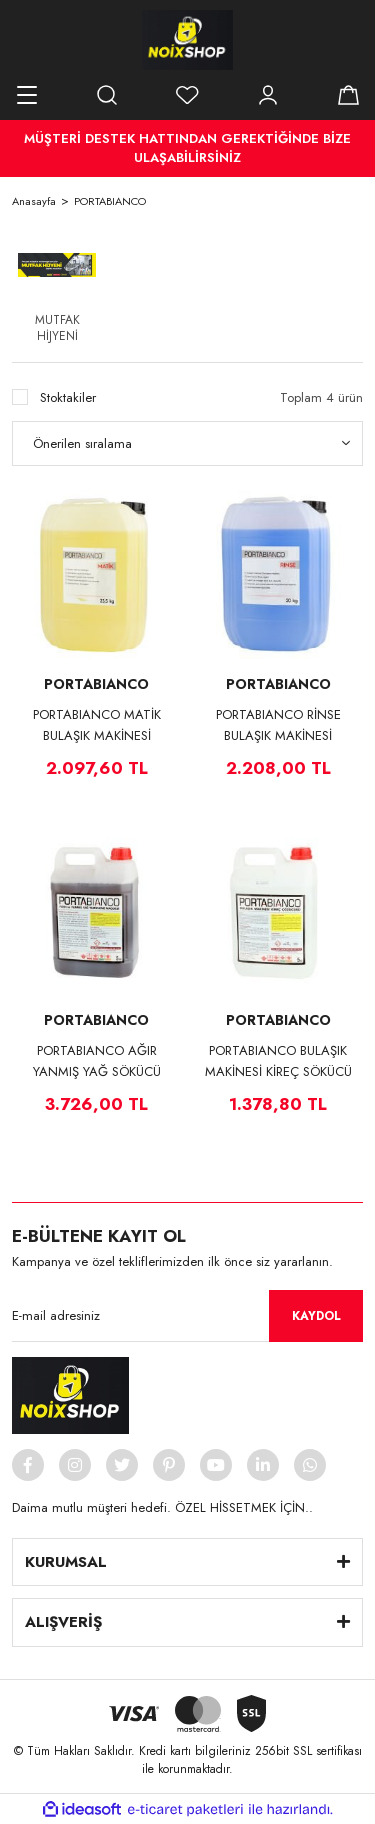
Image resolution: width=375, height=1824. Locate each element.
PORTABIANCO (110, 201)
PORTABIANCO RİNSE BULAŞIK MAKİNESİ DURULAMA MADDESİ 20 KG (278, 725)
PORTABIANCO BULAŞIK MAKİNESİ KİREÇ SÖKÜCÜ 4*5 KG (278, 1061)
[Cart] (348, 95)
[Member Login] (268, 95)
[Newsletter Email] (187, 1316)
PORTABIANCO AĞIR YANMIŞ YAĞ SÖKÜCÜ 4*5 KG (97, 1061)
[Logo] (187, 40)
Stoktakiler (68, 397)
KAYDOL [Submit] (316, 1316)
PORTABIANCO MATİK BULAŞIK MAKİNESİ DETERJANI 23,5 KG (97, 725)
